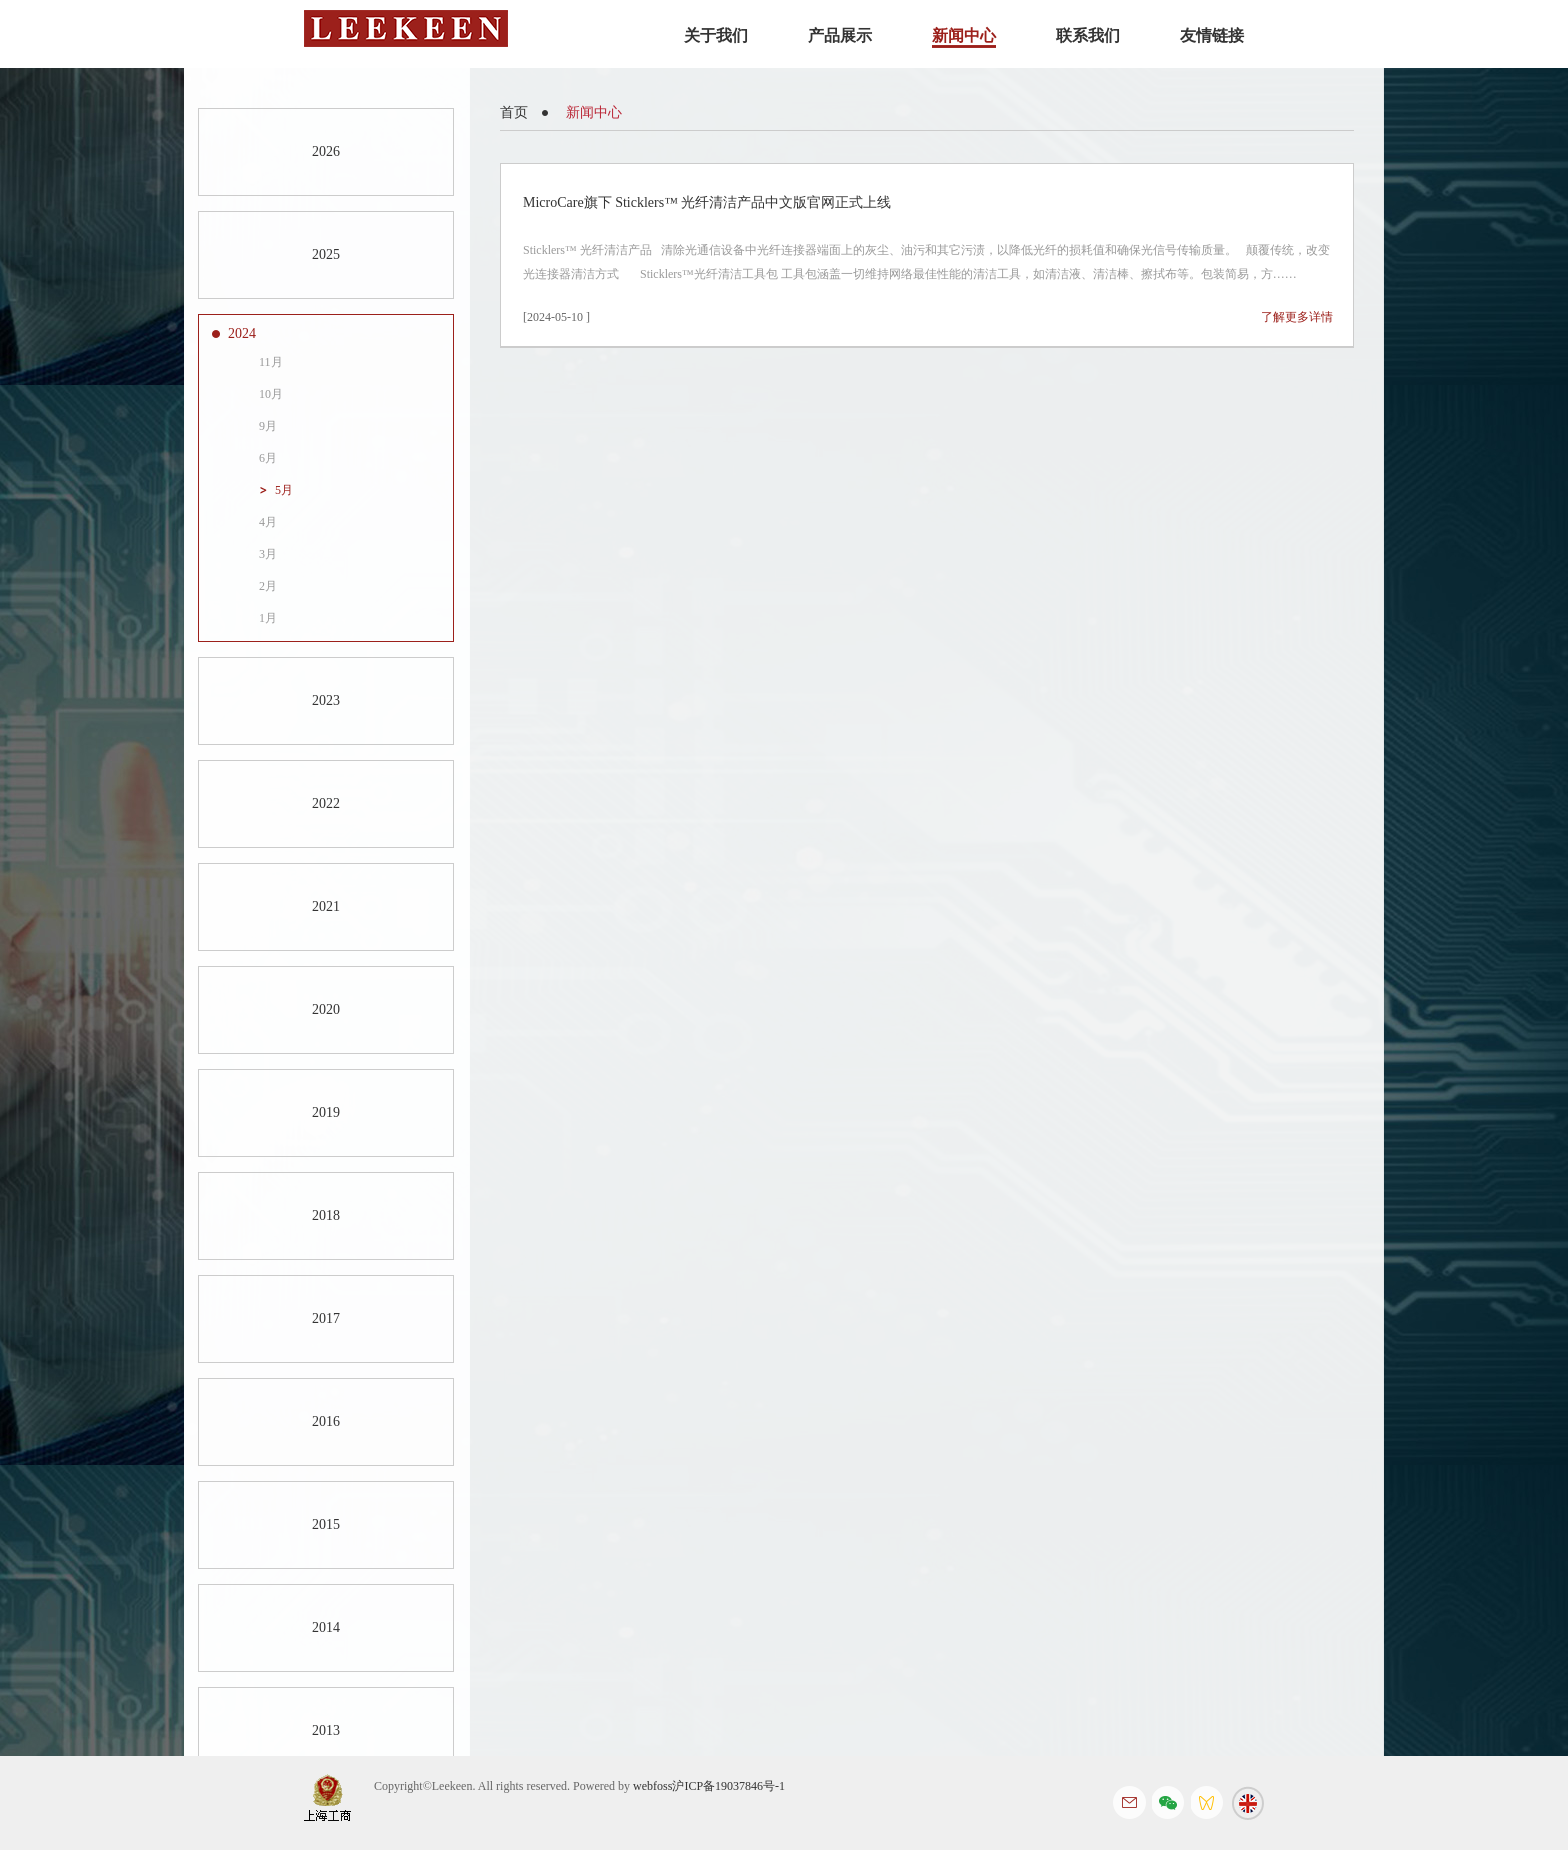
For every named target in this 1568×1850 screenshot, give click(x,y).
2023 (326, 700)
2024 (242, 333)
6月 (268, 458)
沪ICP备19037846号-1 (728, 1786)
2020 (326, 1009)
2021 (326, 906)
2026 (326, 151)
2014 (326, 1627)
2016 (326, 1421)
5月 (284, 490)
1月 (268, 618)
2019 (326, 1112)
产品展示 (840, 35)
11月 (271, 362)
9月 (268, 426)
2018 (326, 1215)
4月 (268, 522)
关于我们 (716, 35)
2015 (326, 1524)
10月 (271, 394)
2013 (326, 1730)
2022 (326, 803)
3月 (268, 554)
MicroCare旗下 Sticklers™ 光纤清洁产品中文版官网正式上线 (707, 202)
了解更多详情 (1297, 317)
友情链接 (1212, 35)
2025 (326, 254)
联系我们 (1088, 35)
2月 (268, 586)
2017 (326, 1318)
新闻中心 (964, 35)
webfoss (652, 1786)
